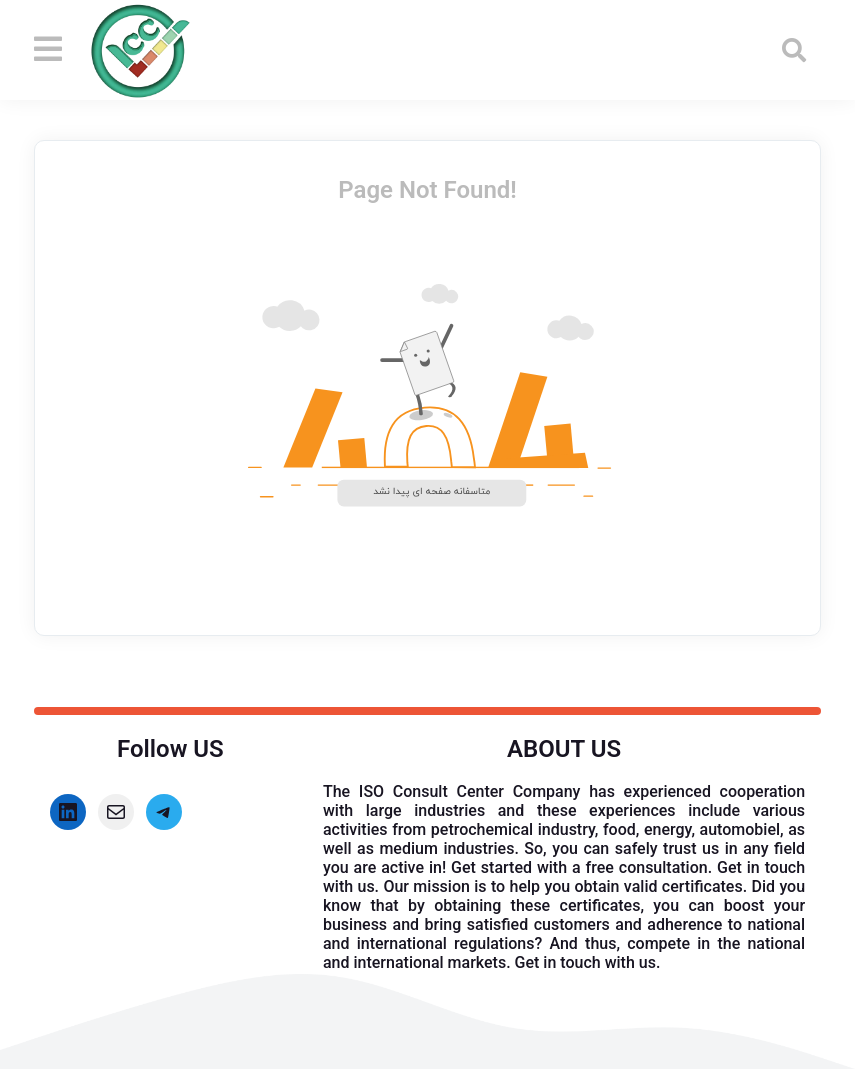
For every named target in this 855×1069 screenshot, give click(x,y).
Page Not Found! (427, 190)
